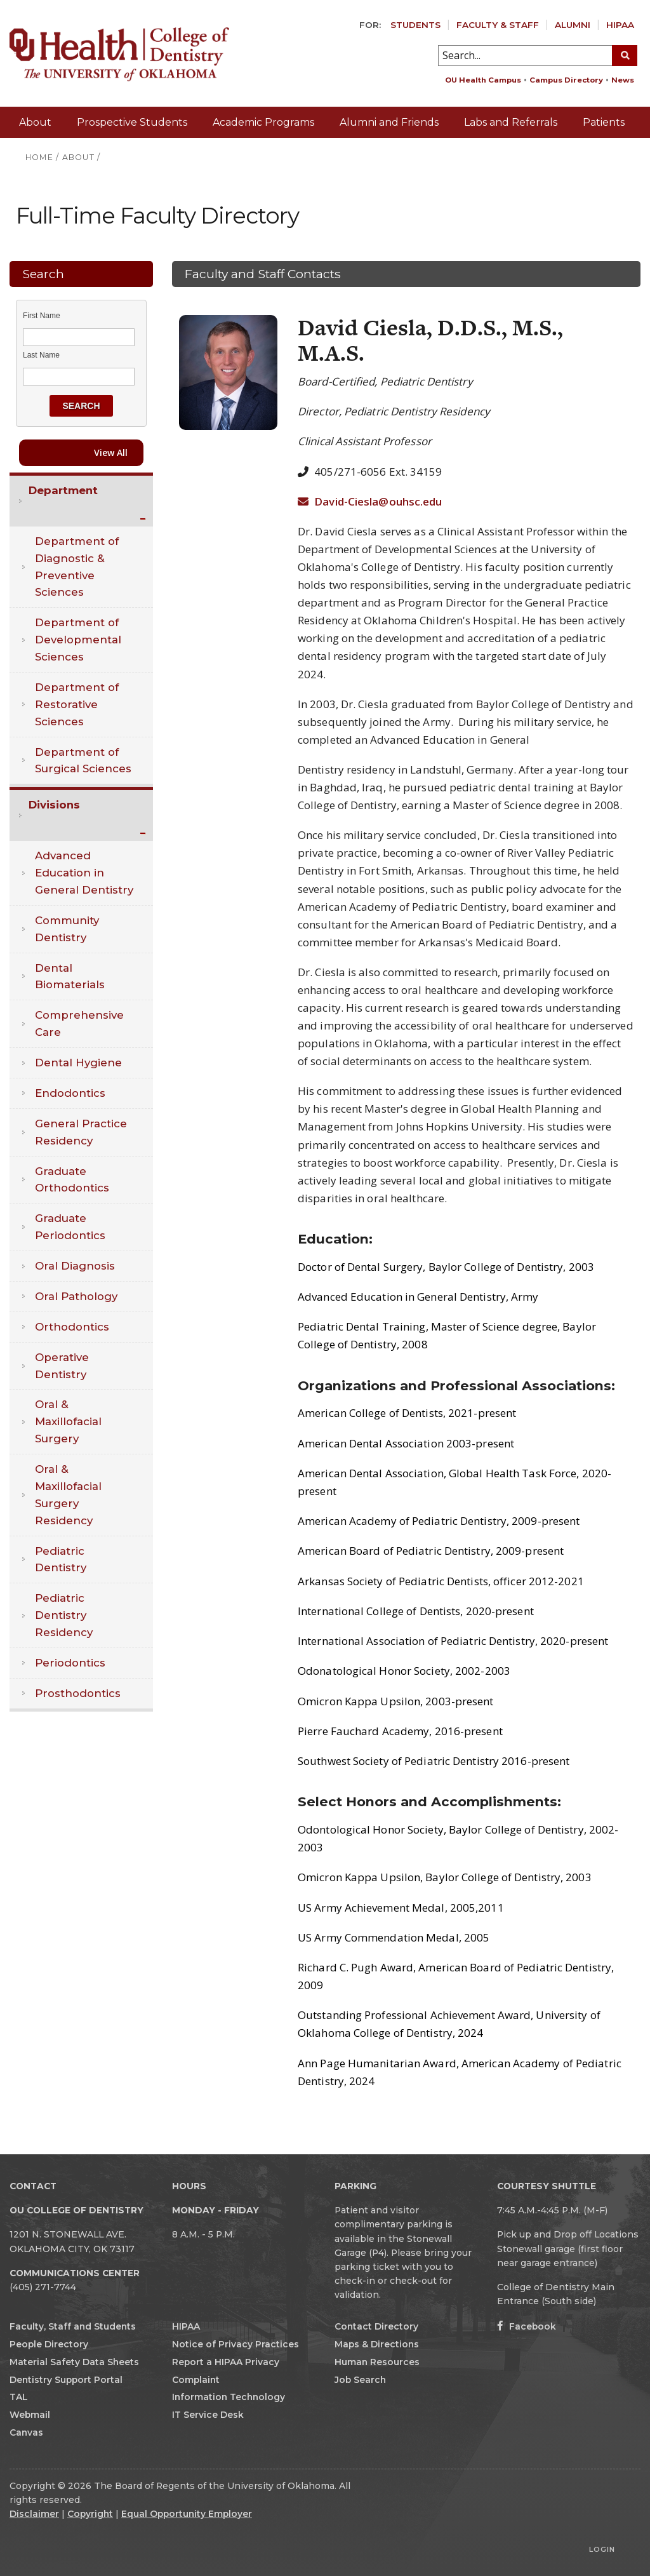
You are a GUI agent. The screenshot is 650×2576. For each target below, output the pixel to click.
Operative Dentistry (62, 1366)
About (35, 122)
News (622, 80)
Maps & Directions (377, 2344)
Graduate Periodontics (70, 1227)
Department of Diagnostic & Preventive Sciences (77, 567)
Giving (619, 153)
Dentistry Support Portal (66, 2380)
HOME (39, 157)
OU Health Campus (483, 80)
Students (415, 25)
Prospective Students (132, 122)
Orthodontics (72, 1326)
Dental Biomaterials (70, 976)
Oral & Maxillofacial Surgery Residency (68, 1495)
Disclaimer (34, 2514)
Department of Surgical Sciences (83, 760)
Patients (604, 122)
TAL (19, 2397)
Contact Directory (376, 2326)
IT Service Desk (208, 2415)
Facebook (526, 2326)
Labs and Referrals (510, 122)
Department (63, 490)
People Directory (49, 2344)
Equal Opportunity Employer (186, 2514)
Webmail (30, 2415)
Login (602, 2549)
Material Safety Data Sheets (74, 2362)
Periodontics (70, 1662)
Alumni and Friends (389, 122)
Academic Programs (263, 122)
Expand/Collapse (144, 520)
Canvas (26, 2432)
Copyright (90, 2514)
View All (111, 452)
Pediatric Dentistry (60, 1559)
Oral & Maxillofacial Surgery (68, 1421)
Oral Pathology (76, 1296)
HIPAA (620, 25)
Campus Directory (566, 80)
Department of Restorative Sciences (77, 704)
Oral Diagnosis (75, 1265)
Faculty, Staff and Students (73, 2326)
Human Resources (377, 2362)
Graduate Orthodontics (72, 1180)
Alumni (572, 25)
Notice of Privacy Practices (235, 2344)
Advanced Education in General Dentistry (84, 872)
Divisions (54, 804)
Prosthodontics (78, 1693)
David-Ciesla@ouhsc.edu (370, 501)
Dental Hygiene (78, 1062)
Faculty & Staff (497, 25)
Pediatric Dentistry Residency (64, 1615)
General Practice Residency (81, 1132)
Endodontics (70, 1093)
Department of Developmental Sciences (78, 639)
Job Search (360, 2380)
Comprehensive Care (79, 1023)
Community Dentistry (67, 929)
